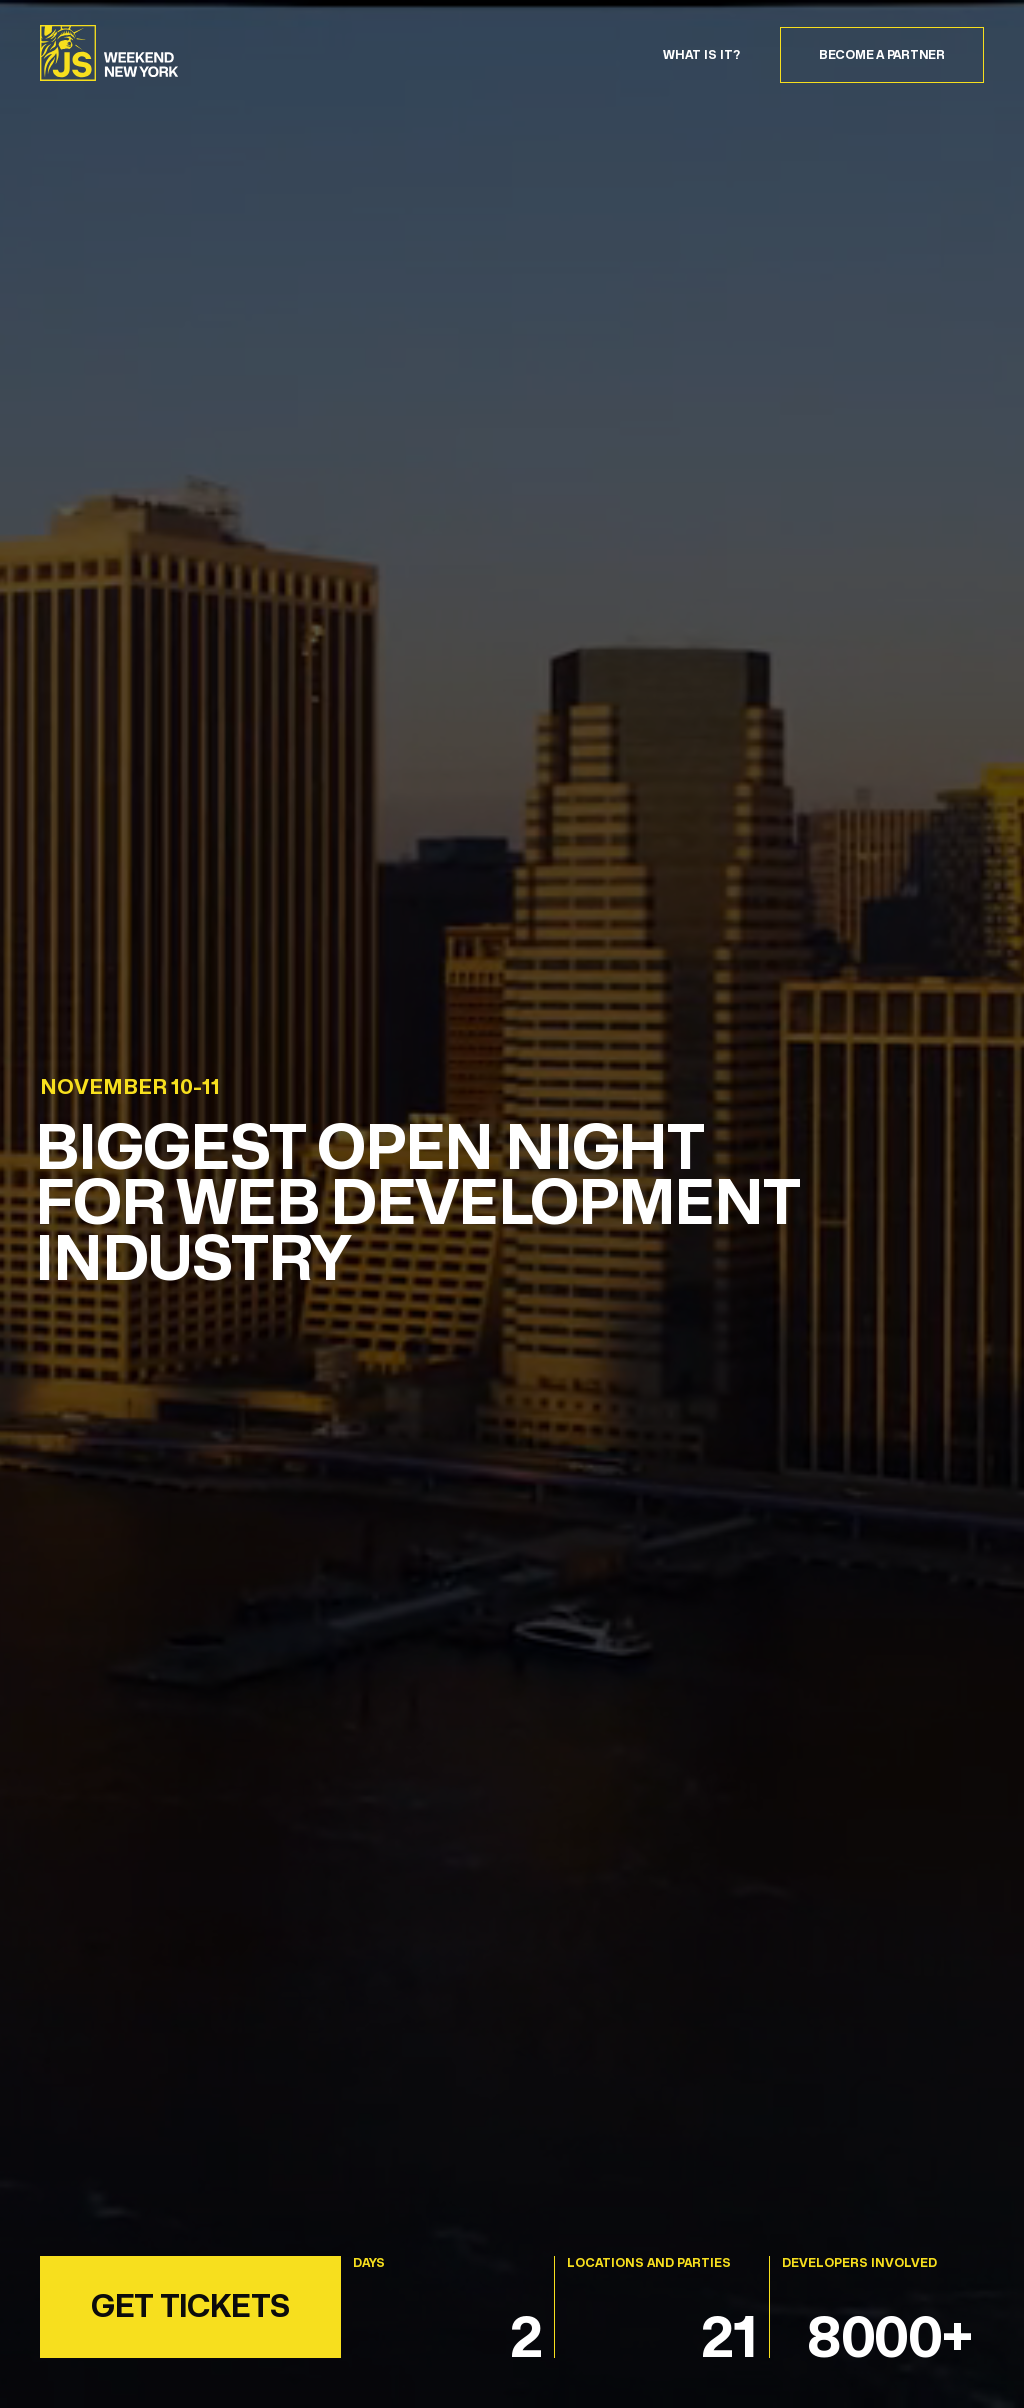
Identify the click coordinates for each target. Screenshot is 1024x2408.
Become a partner (882, 54)
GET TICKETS (190, 2305)
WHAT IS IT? (701, 55)
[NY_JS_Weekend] (110, 55)
